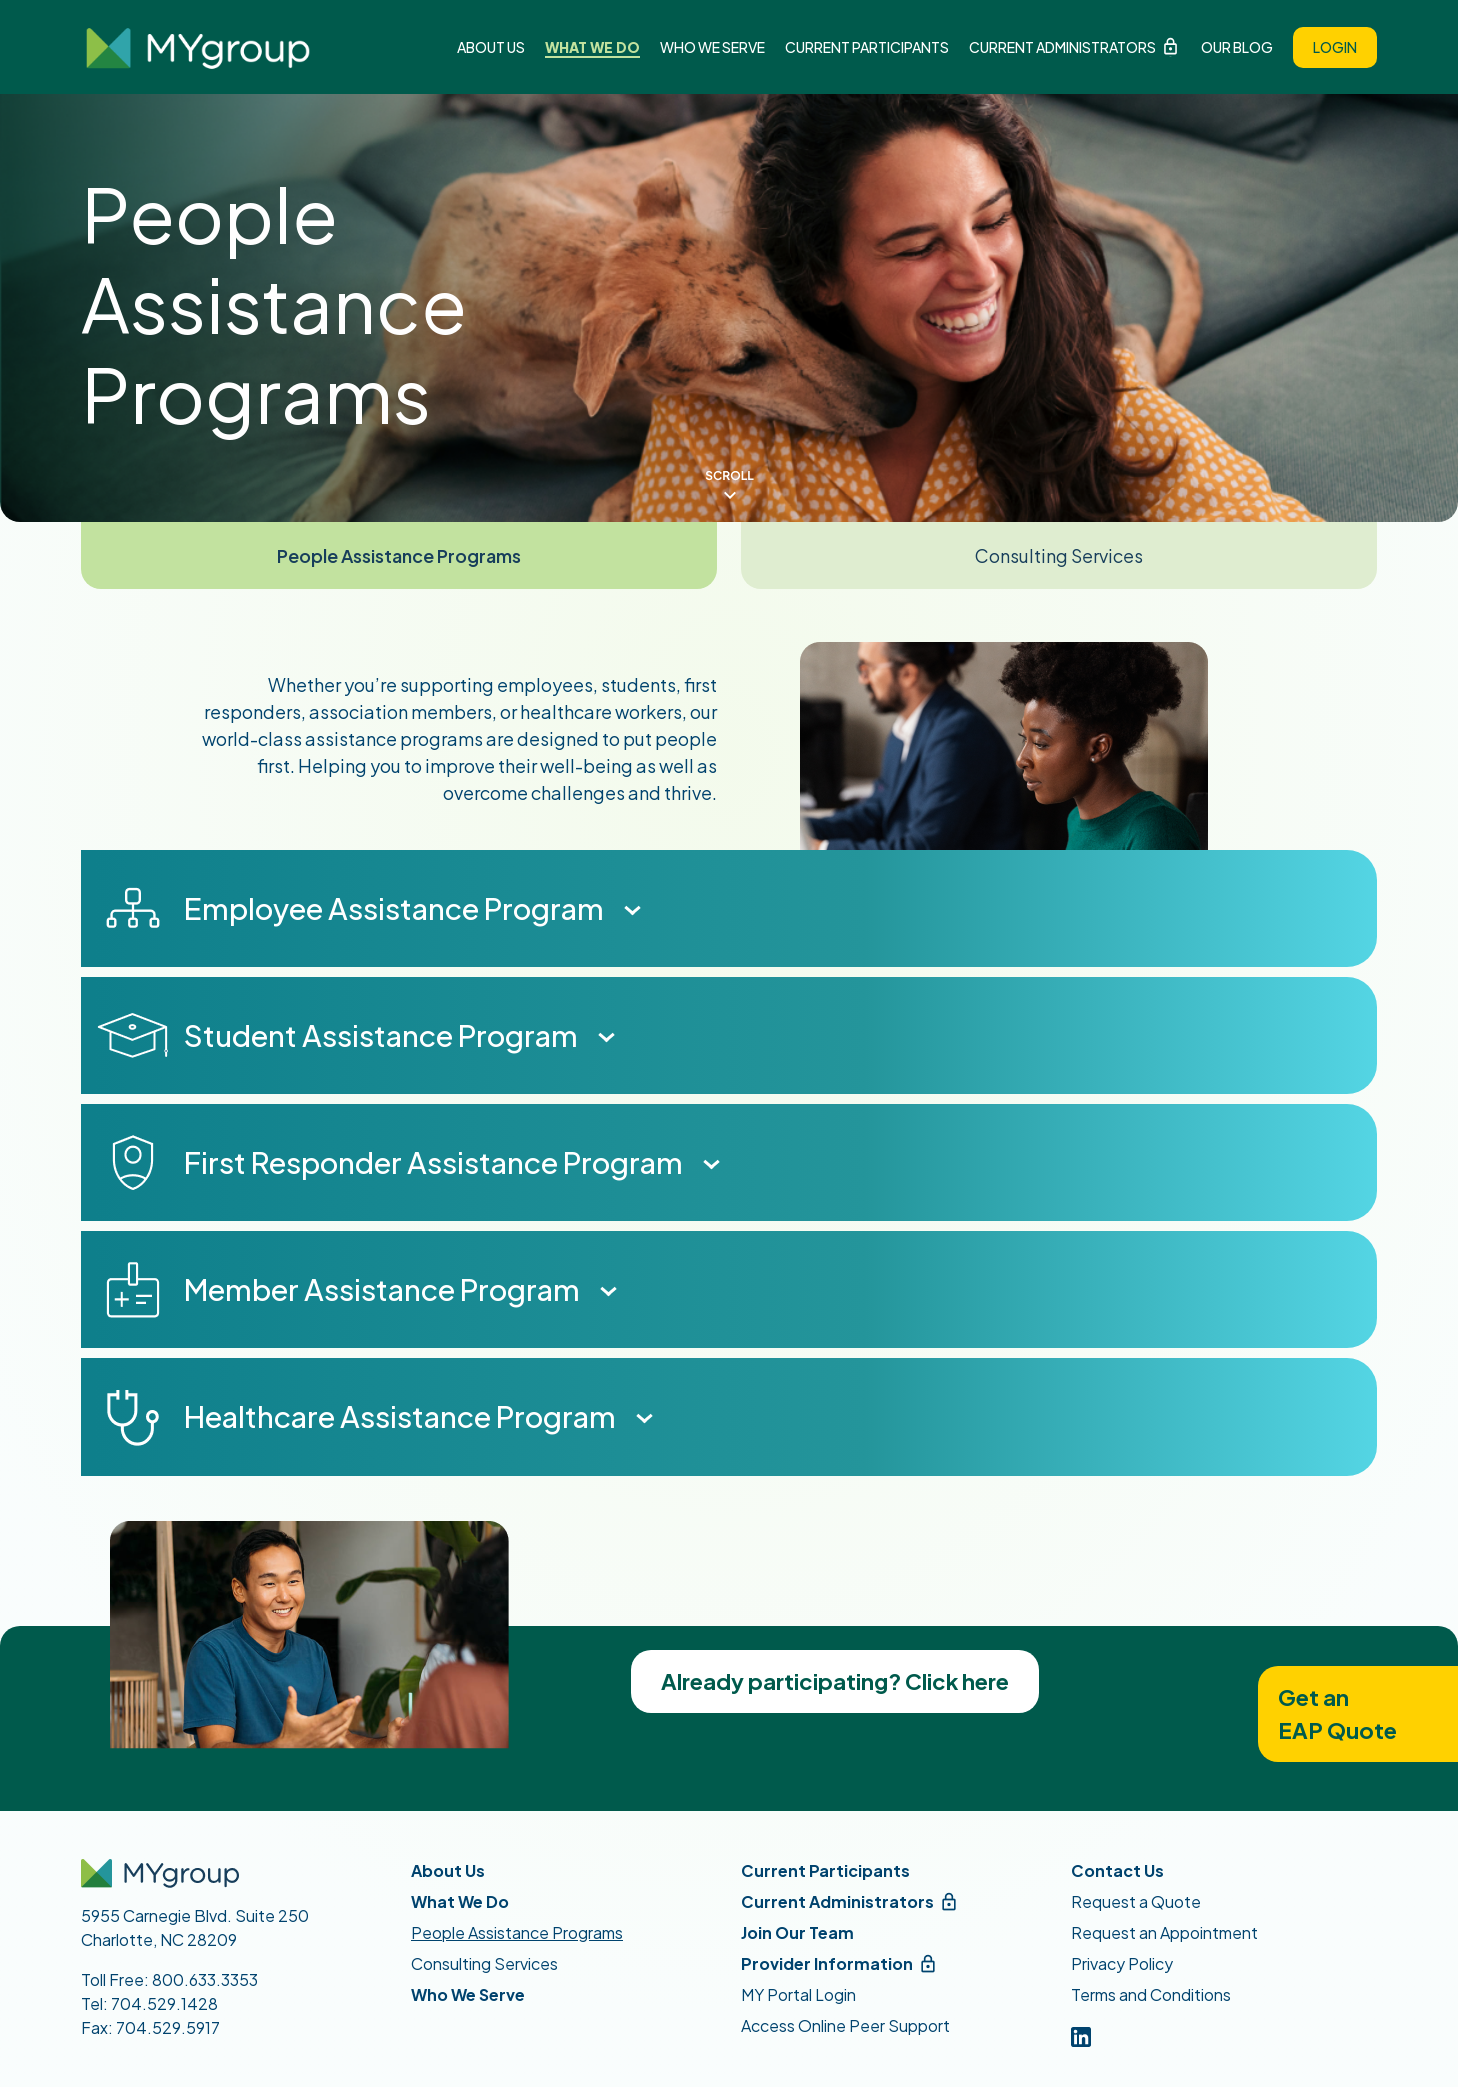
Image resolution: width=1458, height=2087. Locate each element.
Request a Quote (1136, 1901)
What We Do (592, 47)
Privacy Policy (1122, 1963)
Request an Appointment (1164, 1932)
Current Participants (867, 47)
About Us (491, 47)
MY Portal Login (798, 1994)
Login (1335, 47)
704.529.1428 (164, 2003)
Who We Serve (712, 47)
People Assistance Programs (399, 555)
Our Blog (1237, 47)
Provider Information (827, 1963)
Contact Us (1117, 1870)
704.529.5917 (168, 2027)
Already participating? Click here (835, 1681)
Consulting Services (1059, 555)
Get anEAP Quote (1337, 1713)
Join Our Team (797, 1932)
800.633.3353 (205, 1979)
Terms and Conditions (1151, 1994)
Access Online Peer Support (845, 2025)
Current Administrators (1062, 47)
